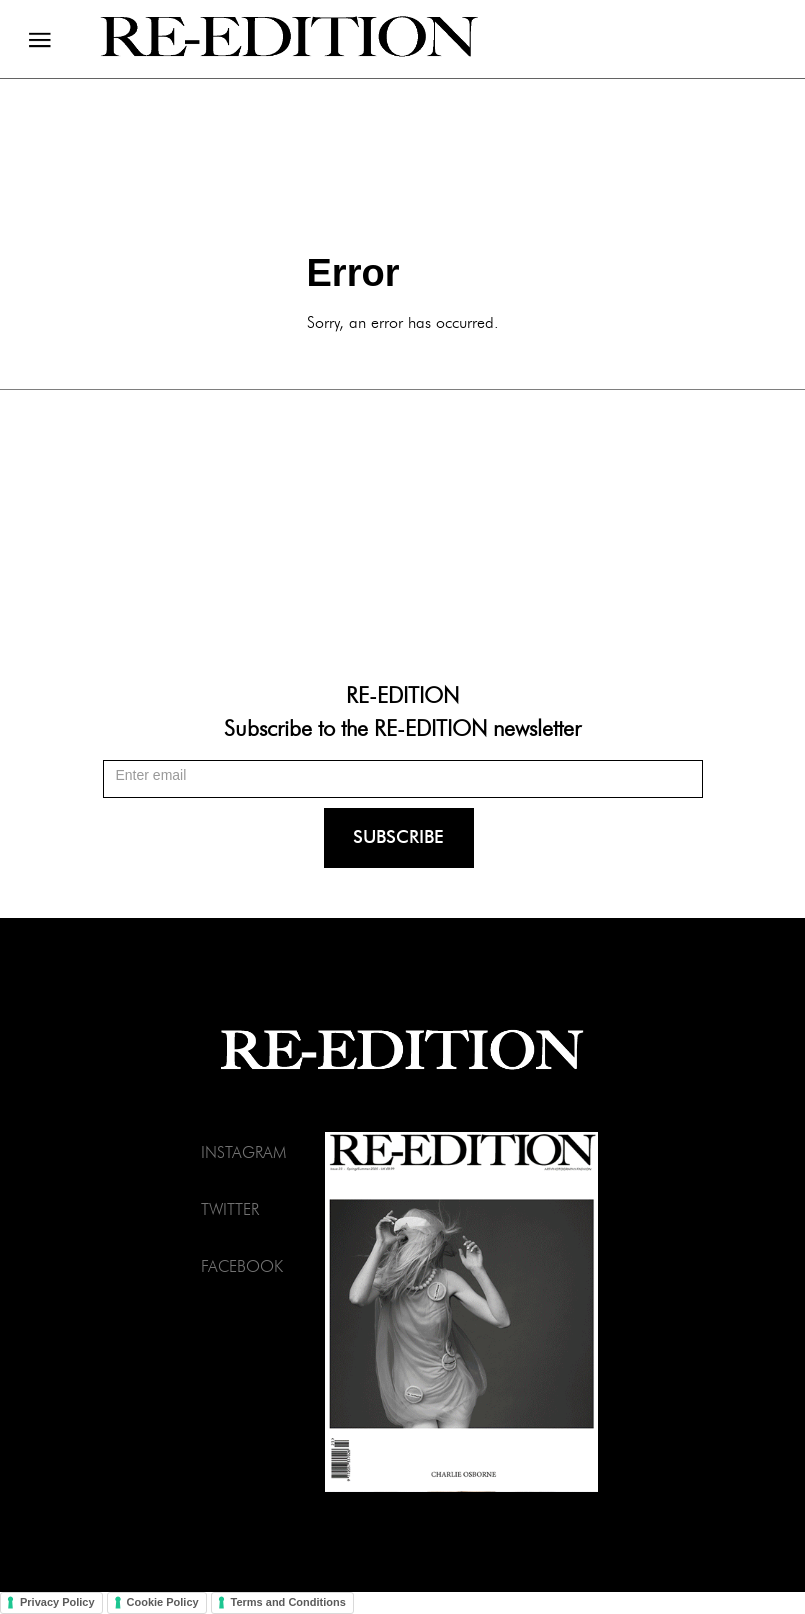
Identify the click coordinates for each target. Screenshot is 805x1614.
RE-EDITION (402, 694)
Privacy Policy (57, 1602)
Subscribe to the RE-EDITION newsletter (402, 727)
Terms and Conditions (288, 1602)
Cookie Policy (163, 1602)
